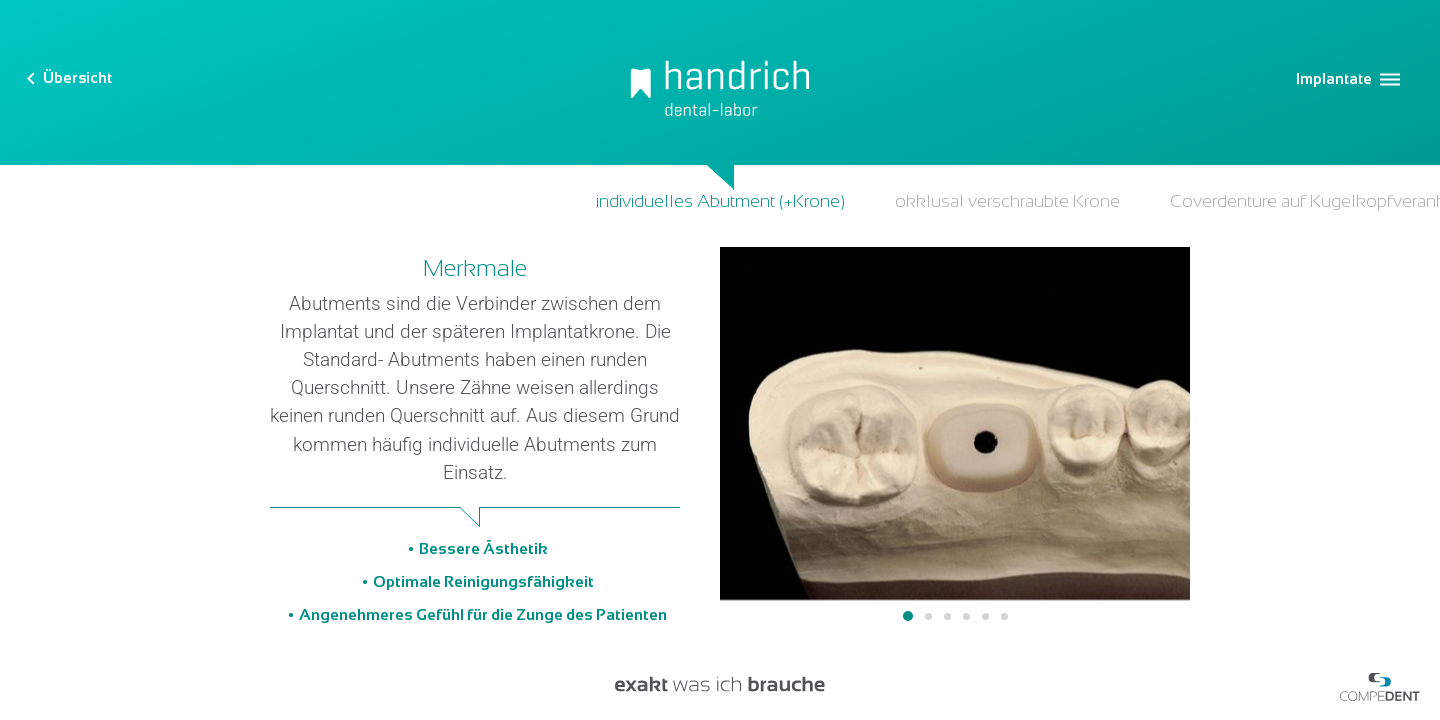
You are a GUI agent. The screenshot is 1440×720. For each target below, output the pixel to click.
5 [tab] (985, 616)
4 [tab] (966, 616)
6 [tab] (1004, 616)
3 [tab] (947, 616)
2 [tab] (928, 616)
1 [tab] (908, 616)
